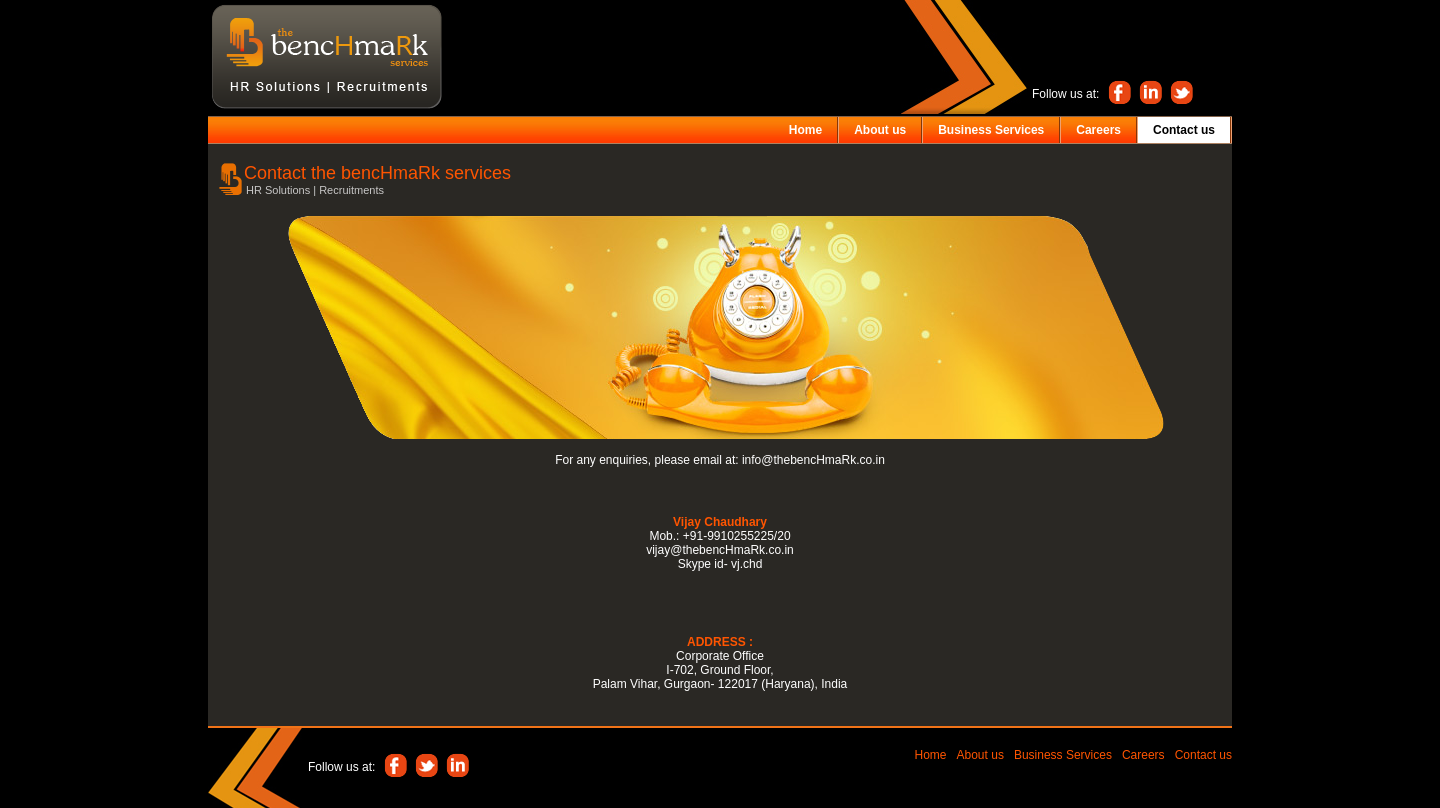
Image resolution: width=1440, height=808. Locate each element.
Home (931, 755)
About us (980, 755)
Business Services (1063, 755)
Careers (1143, 755)
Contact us (1203, 755)
